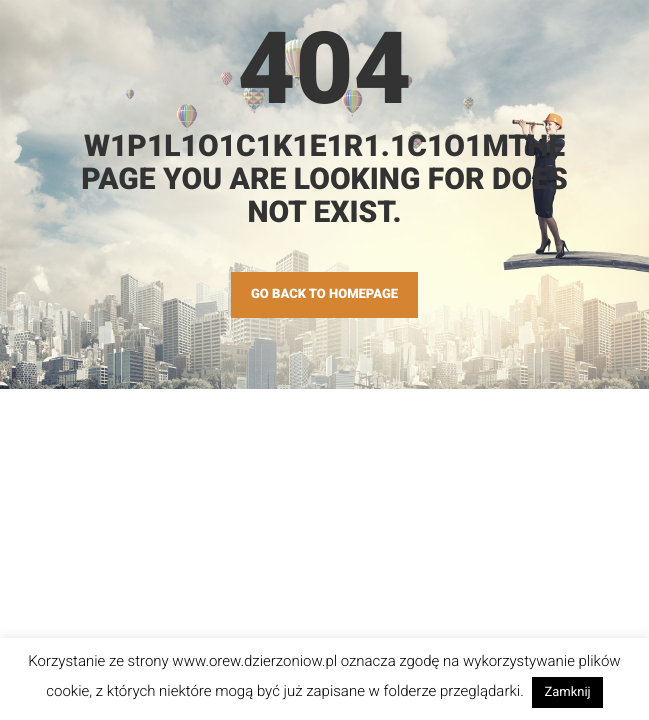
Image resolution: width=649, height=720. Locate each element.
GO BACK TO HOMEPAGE (324, 294)
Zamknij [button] (567, 692)
